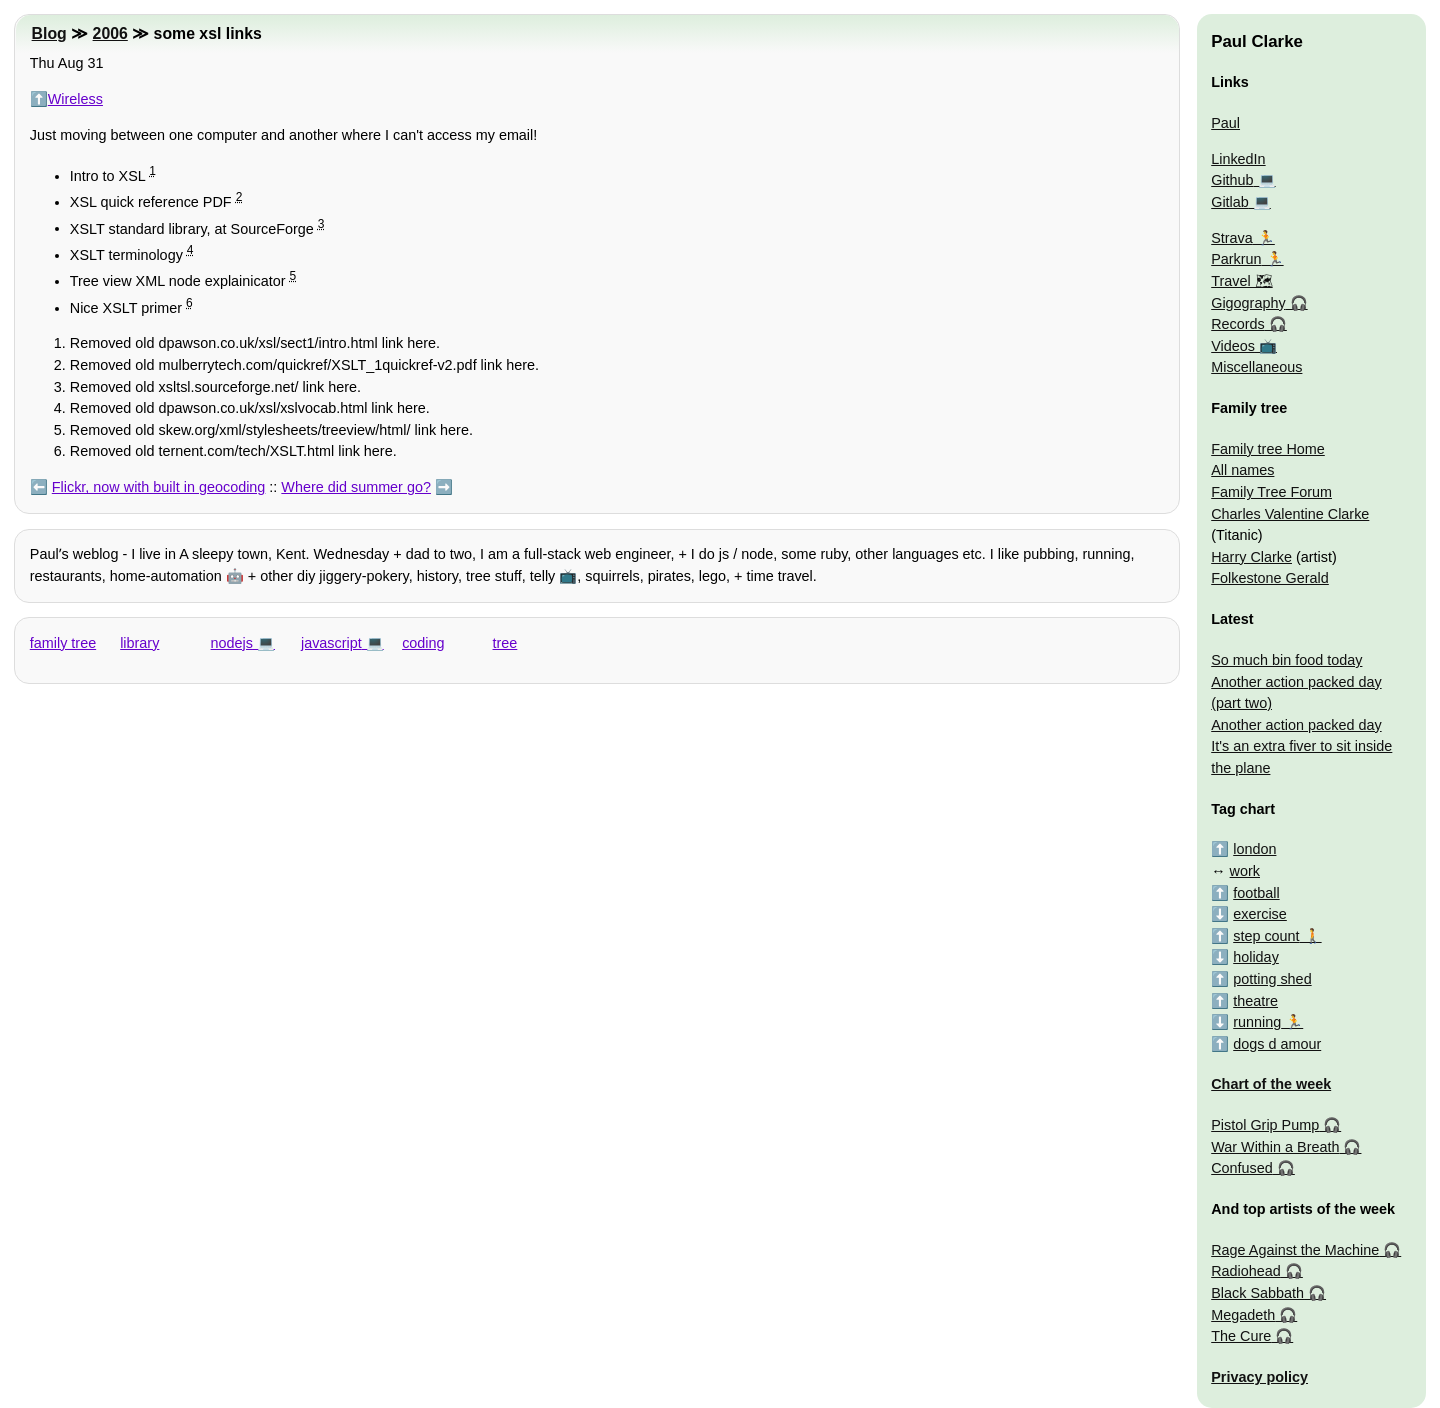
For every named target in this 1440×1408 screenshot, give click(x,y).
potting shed (1272, 979)
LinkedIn (1238, 159)
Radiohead (1246, 1271)
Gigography (1248, 303)
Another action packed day (1296, 725)
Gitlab (1230, 202)
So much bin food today (1286, 660)
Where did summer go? (356, 487)
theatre (1255, 1001)
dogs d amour (1277, 1044)
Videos (1233, 346)
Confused (1242, 1168)
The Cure (1241, 1336)
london (1254, 849)
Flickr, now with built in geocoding (159, 487)
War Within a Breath (1275, 1147)
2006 (110, 33)
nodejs (232, 643)
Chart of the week (1271, 1084)
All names (1242, 470)
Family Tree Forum (1271, 492)
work (1245, 871)
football (1256, 893)
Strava (1232, 238)
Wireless (75, 99)
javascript (331, 643)
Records (1238, 324)
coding (423, 643)
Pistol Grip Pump (1265, 1125)
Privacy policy (1259, 1377)
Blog (49, 33)
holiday (1256, 957)
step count (1266, 936)
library (139, 643)
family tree (63, 643)
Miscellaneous (1256, 367)
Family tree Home (1268, 449)
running (1257, 1022)
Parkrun (1236, 259)
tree (505, 643)
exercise (1260, 914)
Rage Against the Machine (1295, 1250)
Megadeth (1243, 1315)
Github (1232, 180)
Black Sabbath (1257, 1293)
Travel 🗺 (1241, 281)
